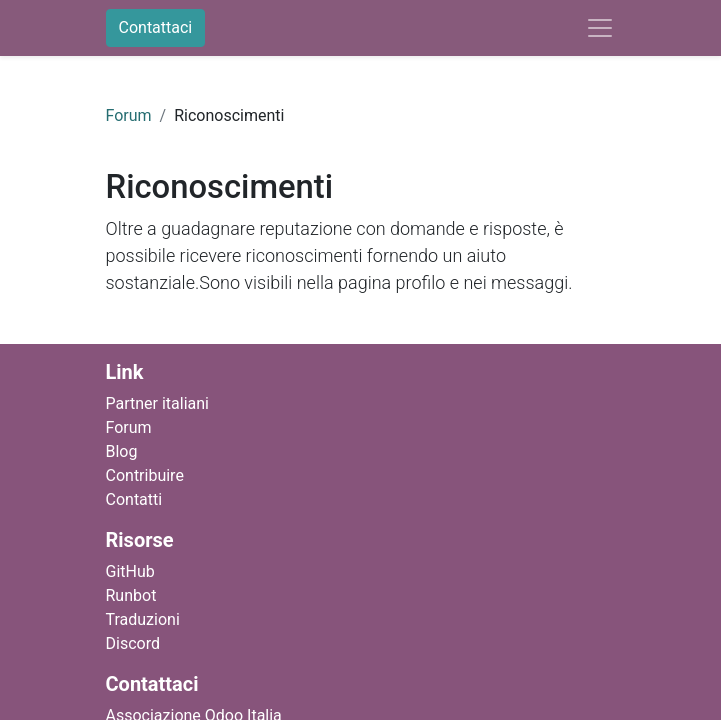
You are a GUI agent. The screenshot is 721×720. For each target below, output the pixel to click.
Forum (129, 115)
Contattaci (156, 27)
